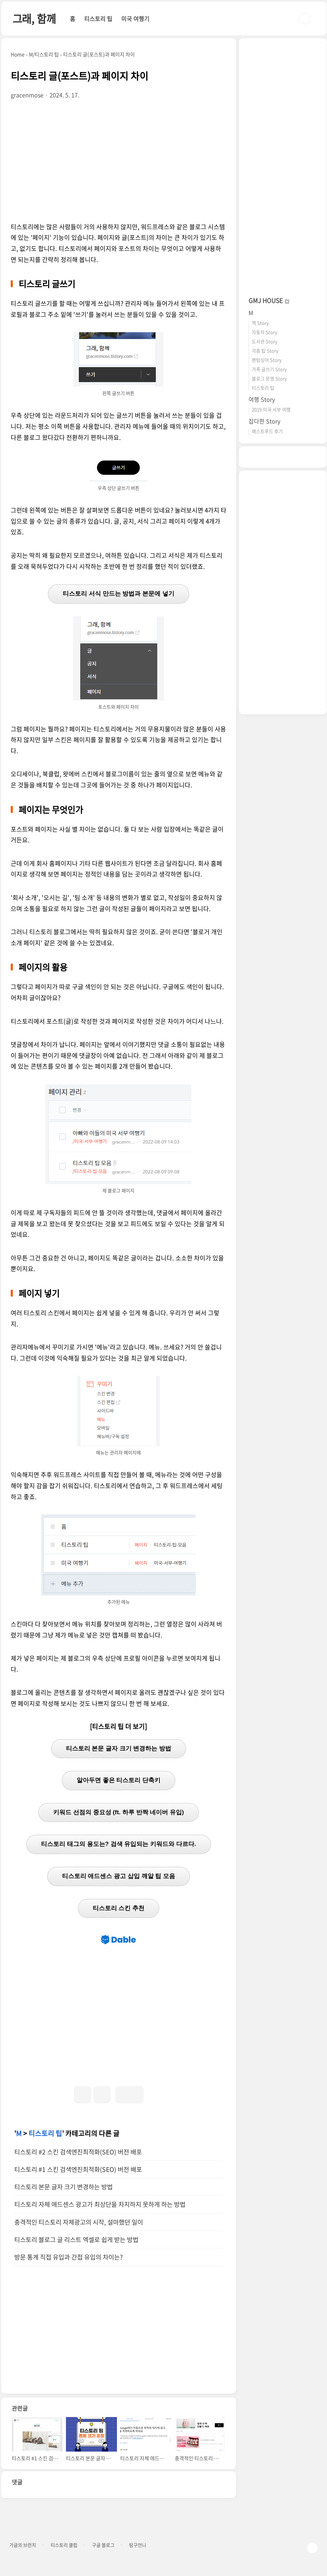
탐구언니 (137, 2545)
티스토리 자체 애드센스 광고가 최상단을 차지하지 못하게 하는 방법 (99, 2204)
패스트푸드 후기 (267, 431)
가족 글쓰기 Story (269, 369)
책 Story (260, 322)
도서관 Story (264, 341)
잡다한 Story (264, 421)
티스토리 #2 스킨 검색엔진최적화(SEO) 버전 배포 (78, 2151)
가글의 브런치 (22, 2545)
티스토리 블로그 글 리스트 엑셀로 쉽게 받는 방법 (76, 2239)
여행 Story (262, 399)
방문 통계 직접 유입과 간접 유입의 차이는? (68, 2257)
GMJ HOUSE (269, 300)
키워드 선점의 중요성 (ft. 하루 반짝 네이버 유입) (118, 1812)
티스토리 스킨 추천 (118, 1908)
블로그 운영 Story (269, 378)
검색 (304, 18)
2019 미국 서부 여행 (271, 409)
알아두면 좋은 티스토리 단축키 (118, 1780)
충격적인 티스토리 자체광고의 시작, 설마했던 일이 (78, 2222)
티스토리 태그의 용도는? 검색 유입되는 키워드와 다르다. (118, 1844)
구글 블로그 (103, 2545)
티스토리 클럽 (64, 2545)
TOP (312, 2548)
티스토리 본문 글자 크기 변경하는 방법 (119, 1748)
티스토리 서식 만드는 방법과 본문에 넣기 (118, 593)
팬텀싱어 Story (267, 359)
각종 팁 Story (265, 350)
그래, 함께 (34, 18)
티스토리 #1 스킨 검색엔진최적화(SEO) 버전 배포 (78, 2169)
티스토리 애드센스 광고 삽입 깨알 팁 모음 (118, 1876)
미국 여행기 (135, 18)
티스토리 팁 (98, 18)
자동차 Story (264, 332)
